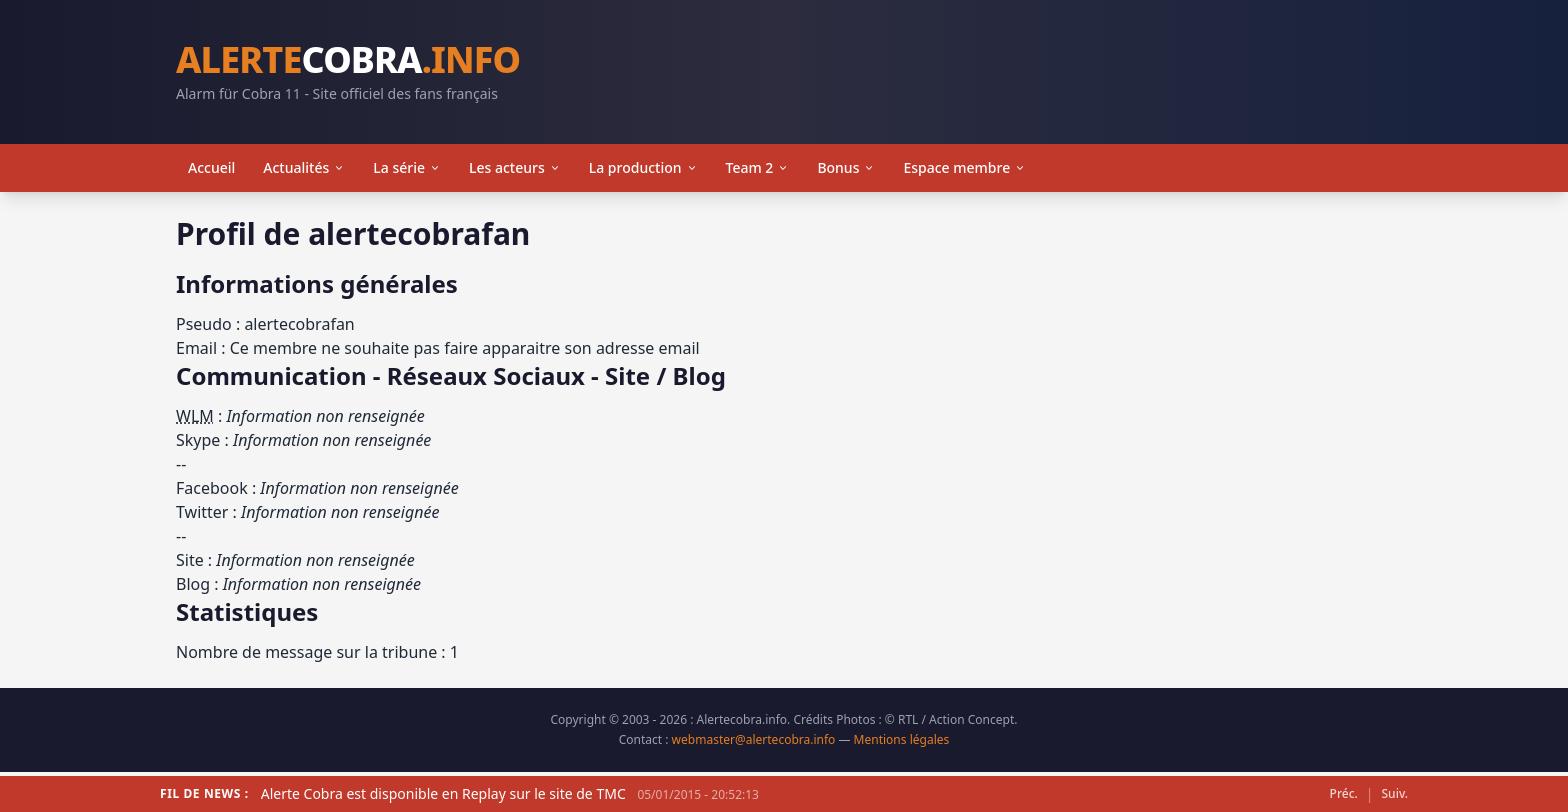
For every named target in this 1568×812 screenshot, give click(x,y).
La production (643, 167)
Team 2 (758, 167)
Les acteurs (515, 167)
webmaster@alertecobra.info (754, 739)
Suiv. (1395, 794)
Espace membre (964, 167)
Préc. (1344, 794)
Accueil (211, 167)
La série (407, 167)
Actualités (304, 167)
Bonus (846, 167)
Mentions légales (902, 739)
